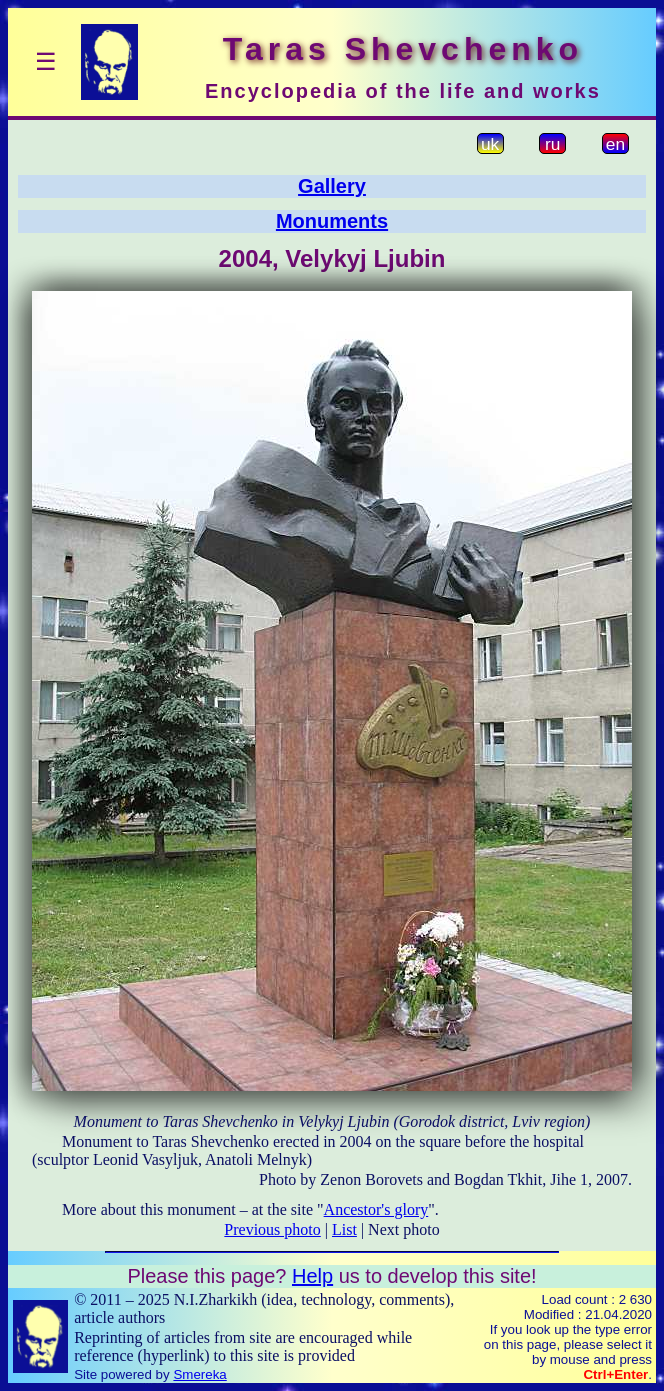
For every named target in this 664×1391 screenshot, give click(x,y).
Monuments (332, 221)
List (344, 1229)
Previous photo (272, 1229)
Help (312, 1276)
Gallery (332, 186)
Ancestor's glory (376, 1209)
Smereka (199, 1374)
